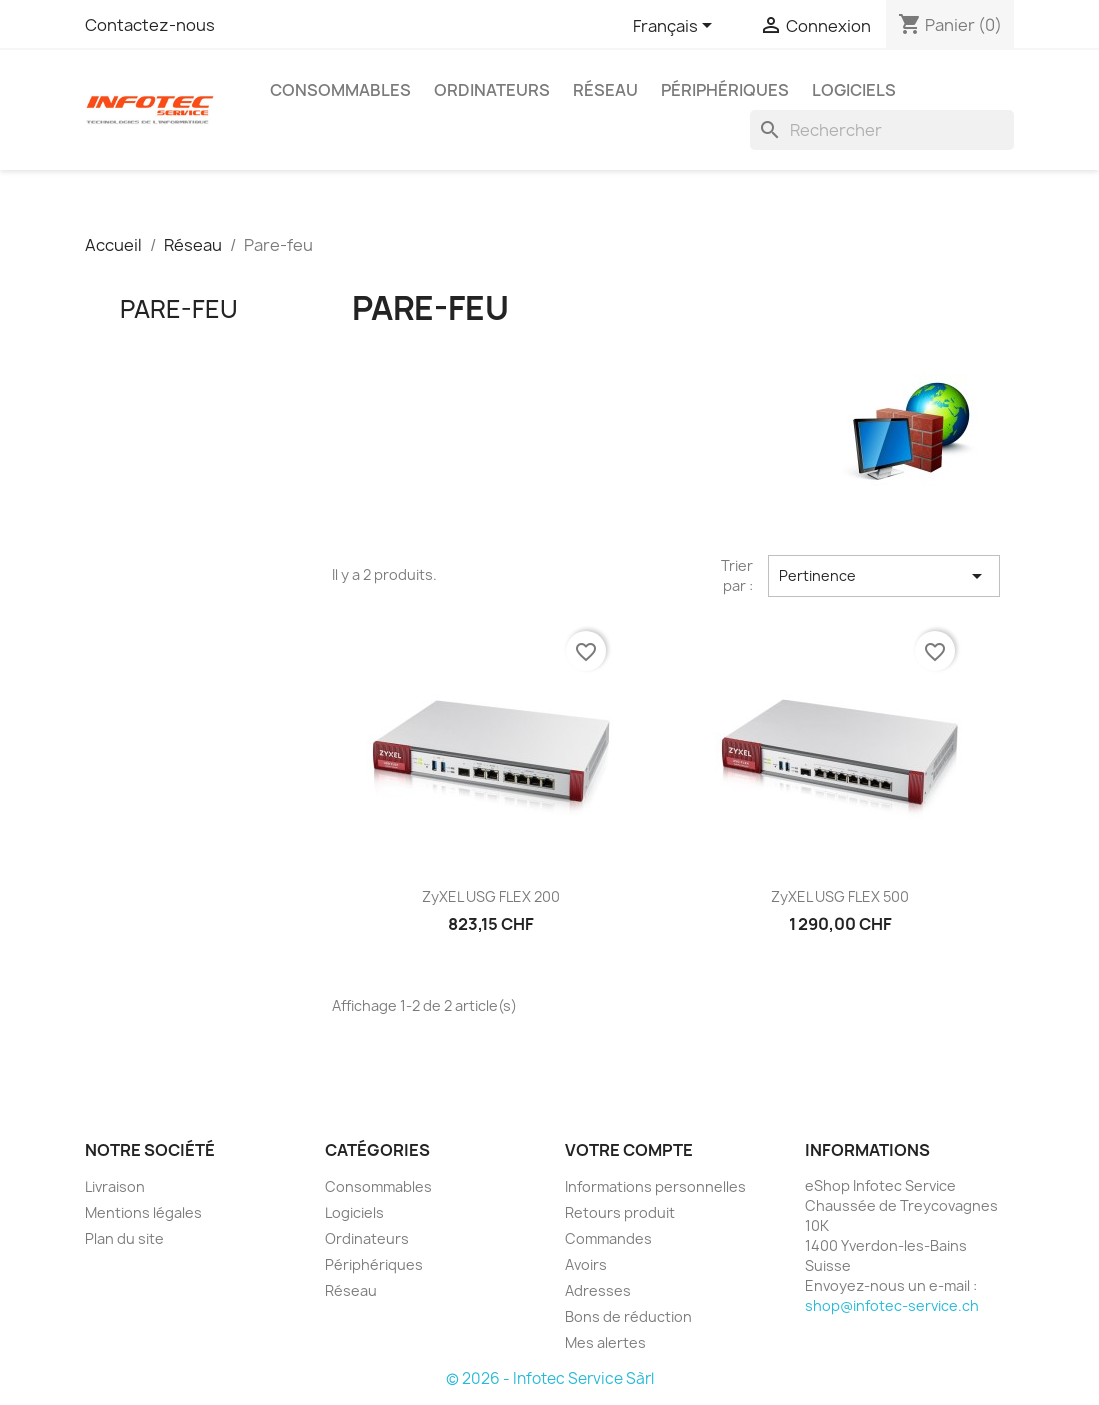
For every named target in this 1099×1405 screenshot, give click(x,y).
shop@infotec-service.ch (892, 1305)
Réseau (605, 90)
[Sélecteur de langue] (676, 27)
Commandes (608, 1238)
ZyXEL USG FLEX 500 (840, 896)
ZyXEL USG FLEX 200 (491, 896)
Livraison (115, 1186)
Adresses (598, 1290)
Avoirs (586, 1264)
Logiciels (854, 90)
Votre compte (629, 1150)
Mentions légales (143, 1212)
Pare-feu (179, 309)
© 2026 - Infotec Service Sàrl (550, 1378)
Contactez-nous (150, 25)
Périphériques (725, 90)
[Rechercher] (882, 130)
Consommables (340, 90)
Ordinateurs (492, 90)
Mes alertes (605, 1342)
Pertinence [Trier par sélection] (884, 576)
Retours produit (620, 1212)
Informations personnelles (655, 1186)
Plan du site (124, 1238)
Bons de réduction (628, 1316)
